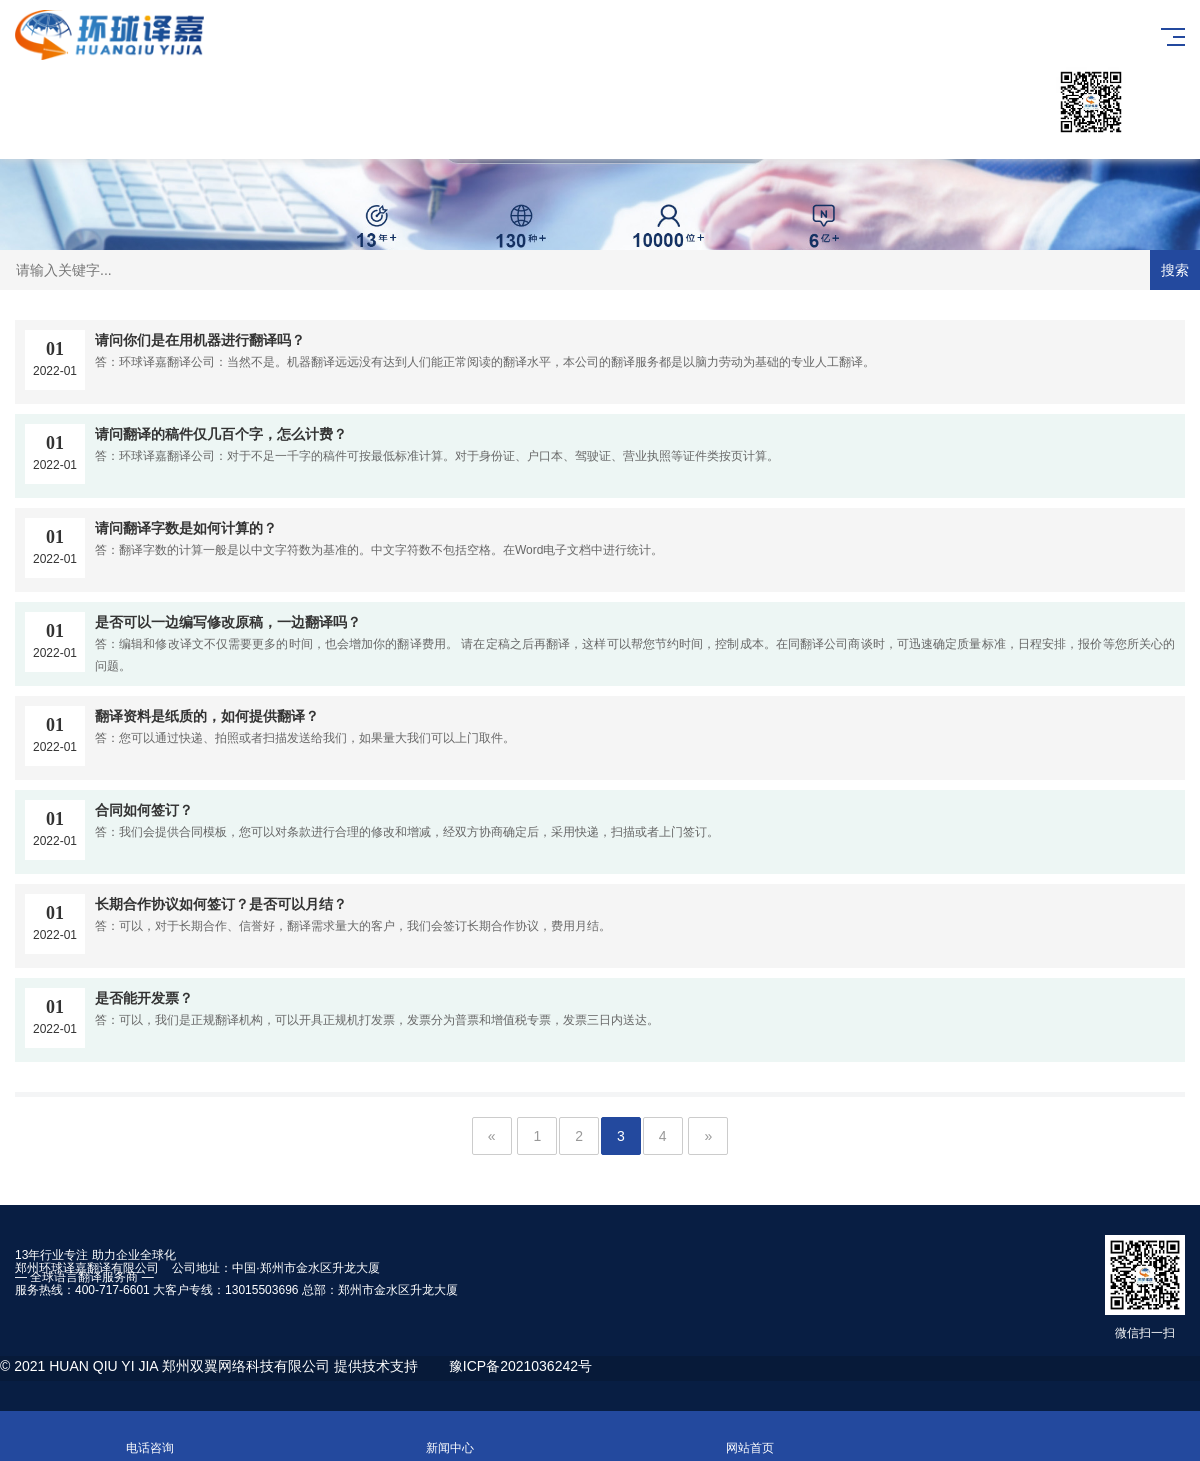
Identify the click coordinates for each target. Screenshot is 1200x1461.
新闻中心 (450, 1436)
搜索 (1175, 270)
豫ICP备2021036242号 (520, 1366)
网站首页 (750, 1436)
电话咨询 (150, 1436)
